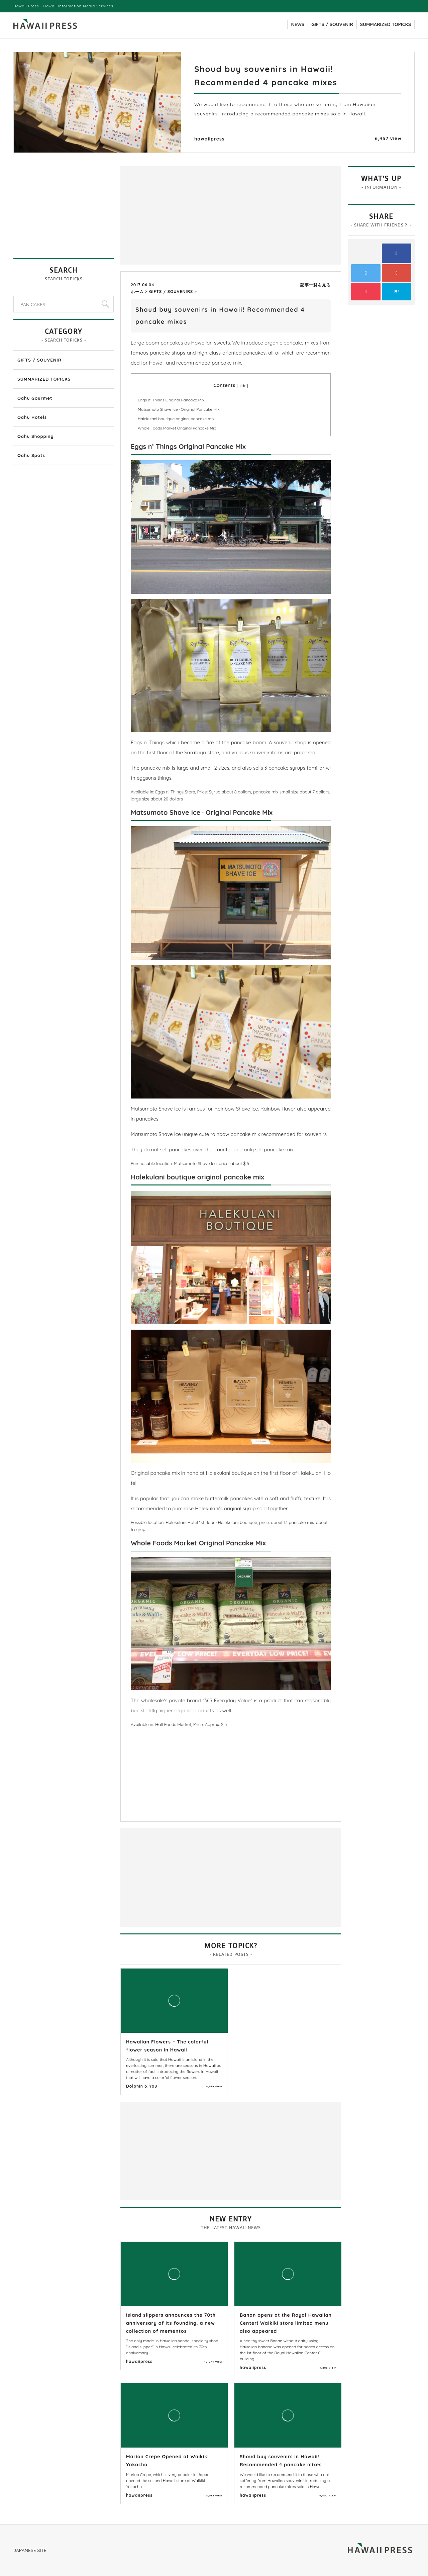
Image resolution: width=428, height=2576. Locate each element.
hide (242, 385)
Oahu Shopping (35, 436)
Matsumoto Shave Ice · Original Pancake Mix (179, 409)
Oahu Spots (31, 455)
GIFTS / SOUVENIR (332, 24)
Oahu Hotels (32, 417)
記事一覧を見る (315, 284)
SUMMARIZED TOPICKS (385, 24)
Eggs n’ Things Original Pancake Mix (171, 399)
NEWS (297, 24)
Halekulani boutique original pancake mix (176, 418)
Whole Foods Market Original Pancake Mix (177, 428)
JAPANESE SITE (29, 2550)
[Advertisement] (177, 215)
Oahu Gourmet (34, 398)
